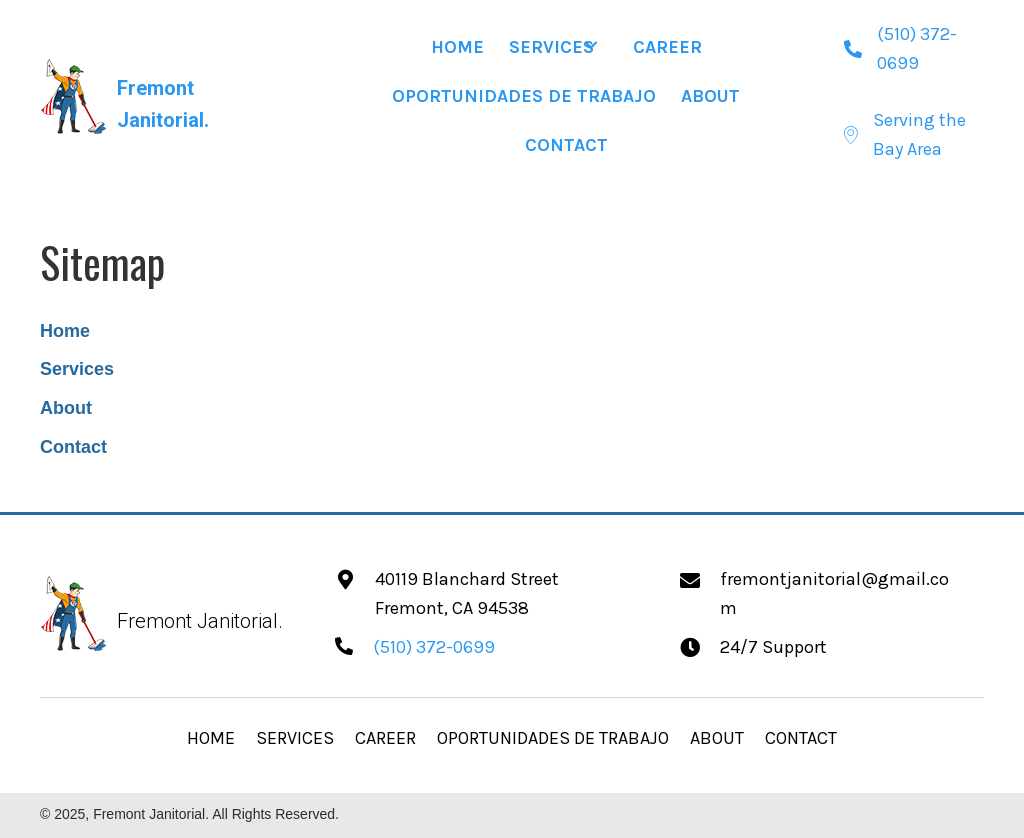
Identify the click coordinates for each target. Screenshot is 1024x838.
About (66, 408)
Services (77, 369)
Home (65, 331)
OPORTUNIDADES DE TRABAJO (553, 738)
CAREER (385, 738)
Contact (73, 447)
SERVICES (295, 738)
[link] (457, 45)
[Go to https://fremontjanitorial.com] (164, 96)
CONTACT (801, 738)
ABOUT (717, 738)
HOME (211, 738)
